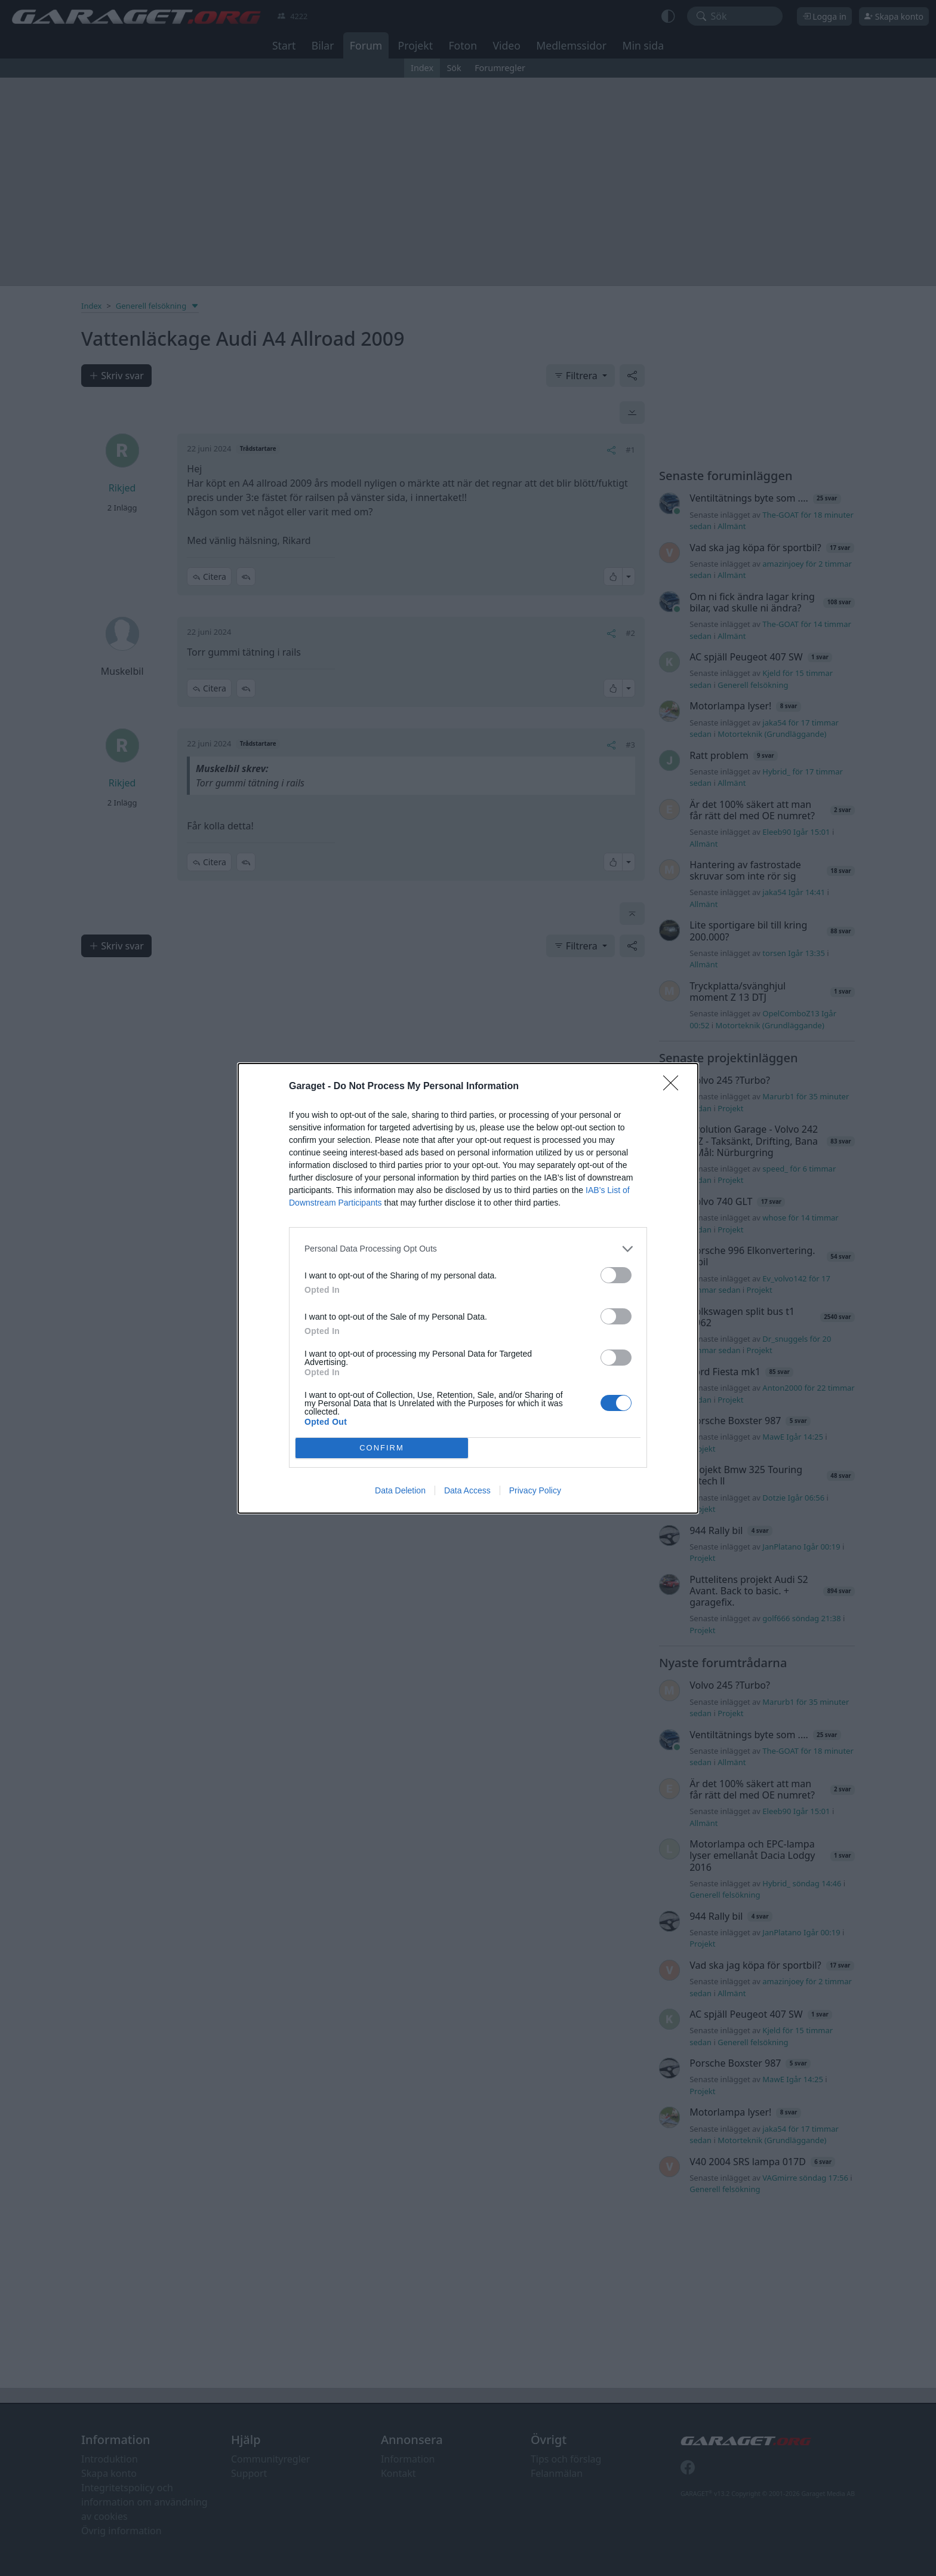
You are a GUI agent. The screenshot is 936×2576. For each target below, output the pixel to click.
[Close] (674, 1086)
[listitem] (468, 1249)
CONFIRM (381, 1447)
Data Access (467, 1490)
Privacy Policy (535, 1490)
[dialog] (468, 1288)
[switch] (616, 1275)
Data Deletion (400, 1490)
